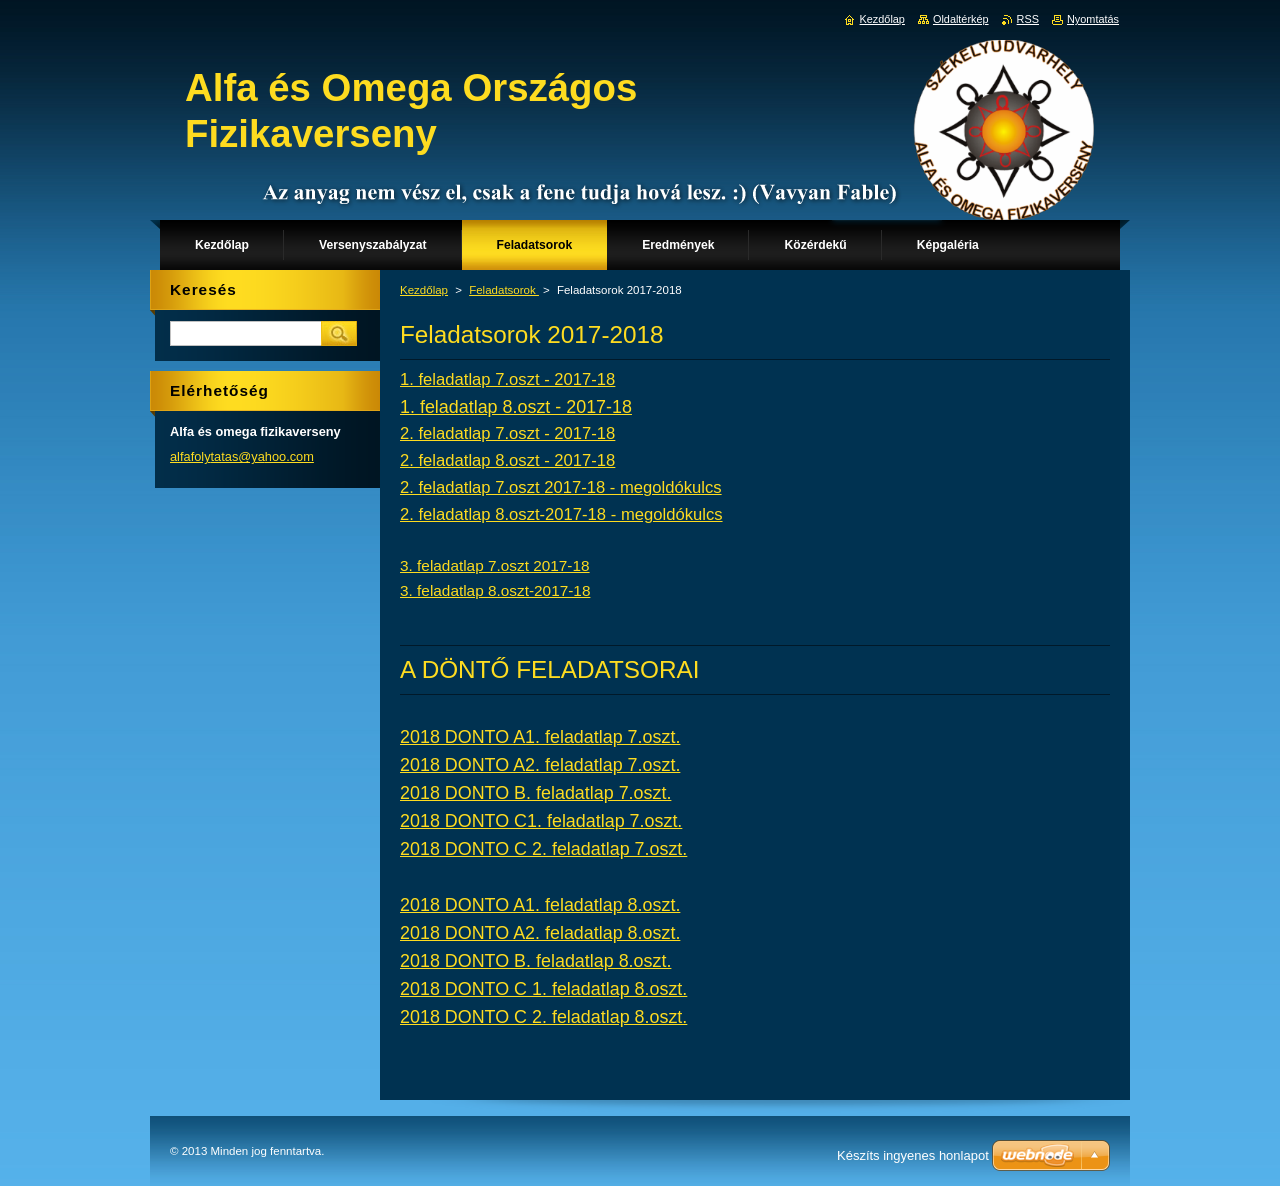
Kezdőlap (424, 290)
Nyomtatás (1093, 19)
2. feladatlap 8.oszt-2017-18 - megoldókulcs (561, 514)
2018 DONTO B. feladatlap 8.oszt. (535, 961)
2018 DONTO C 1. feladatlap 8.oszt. (543, 989)
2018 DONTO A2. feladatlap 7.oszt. (540, 765)
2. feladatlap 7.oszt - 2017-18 (507, 433)
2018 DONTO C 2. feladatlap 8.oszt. (543, 1017)
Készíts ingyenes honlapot (913, 1155)
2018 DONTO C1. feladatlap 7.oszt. (541, 821)
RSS (1028, 19)
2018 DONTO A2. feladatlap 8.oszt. (540, 933)
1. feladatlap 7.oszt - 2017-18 (507, 379)
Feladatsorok (504, 290)
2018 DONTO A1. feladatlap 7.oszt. (540, 737)
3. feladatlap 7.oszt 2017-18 (495, 565)
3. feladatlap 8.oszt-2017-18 (495, 590)
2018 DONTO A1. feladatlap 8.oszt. (540, 905)
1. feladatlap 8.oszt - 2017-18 (516, 407)
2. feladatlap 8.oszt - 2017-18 (507, 460)
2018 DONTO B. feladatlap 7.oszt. (535, 793)
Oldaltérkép (961, 19)
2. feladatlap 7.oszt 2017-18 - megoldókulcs (561, 487)
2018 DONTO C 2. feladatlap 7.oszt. (543, 849)
